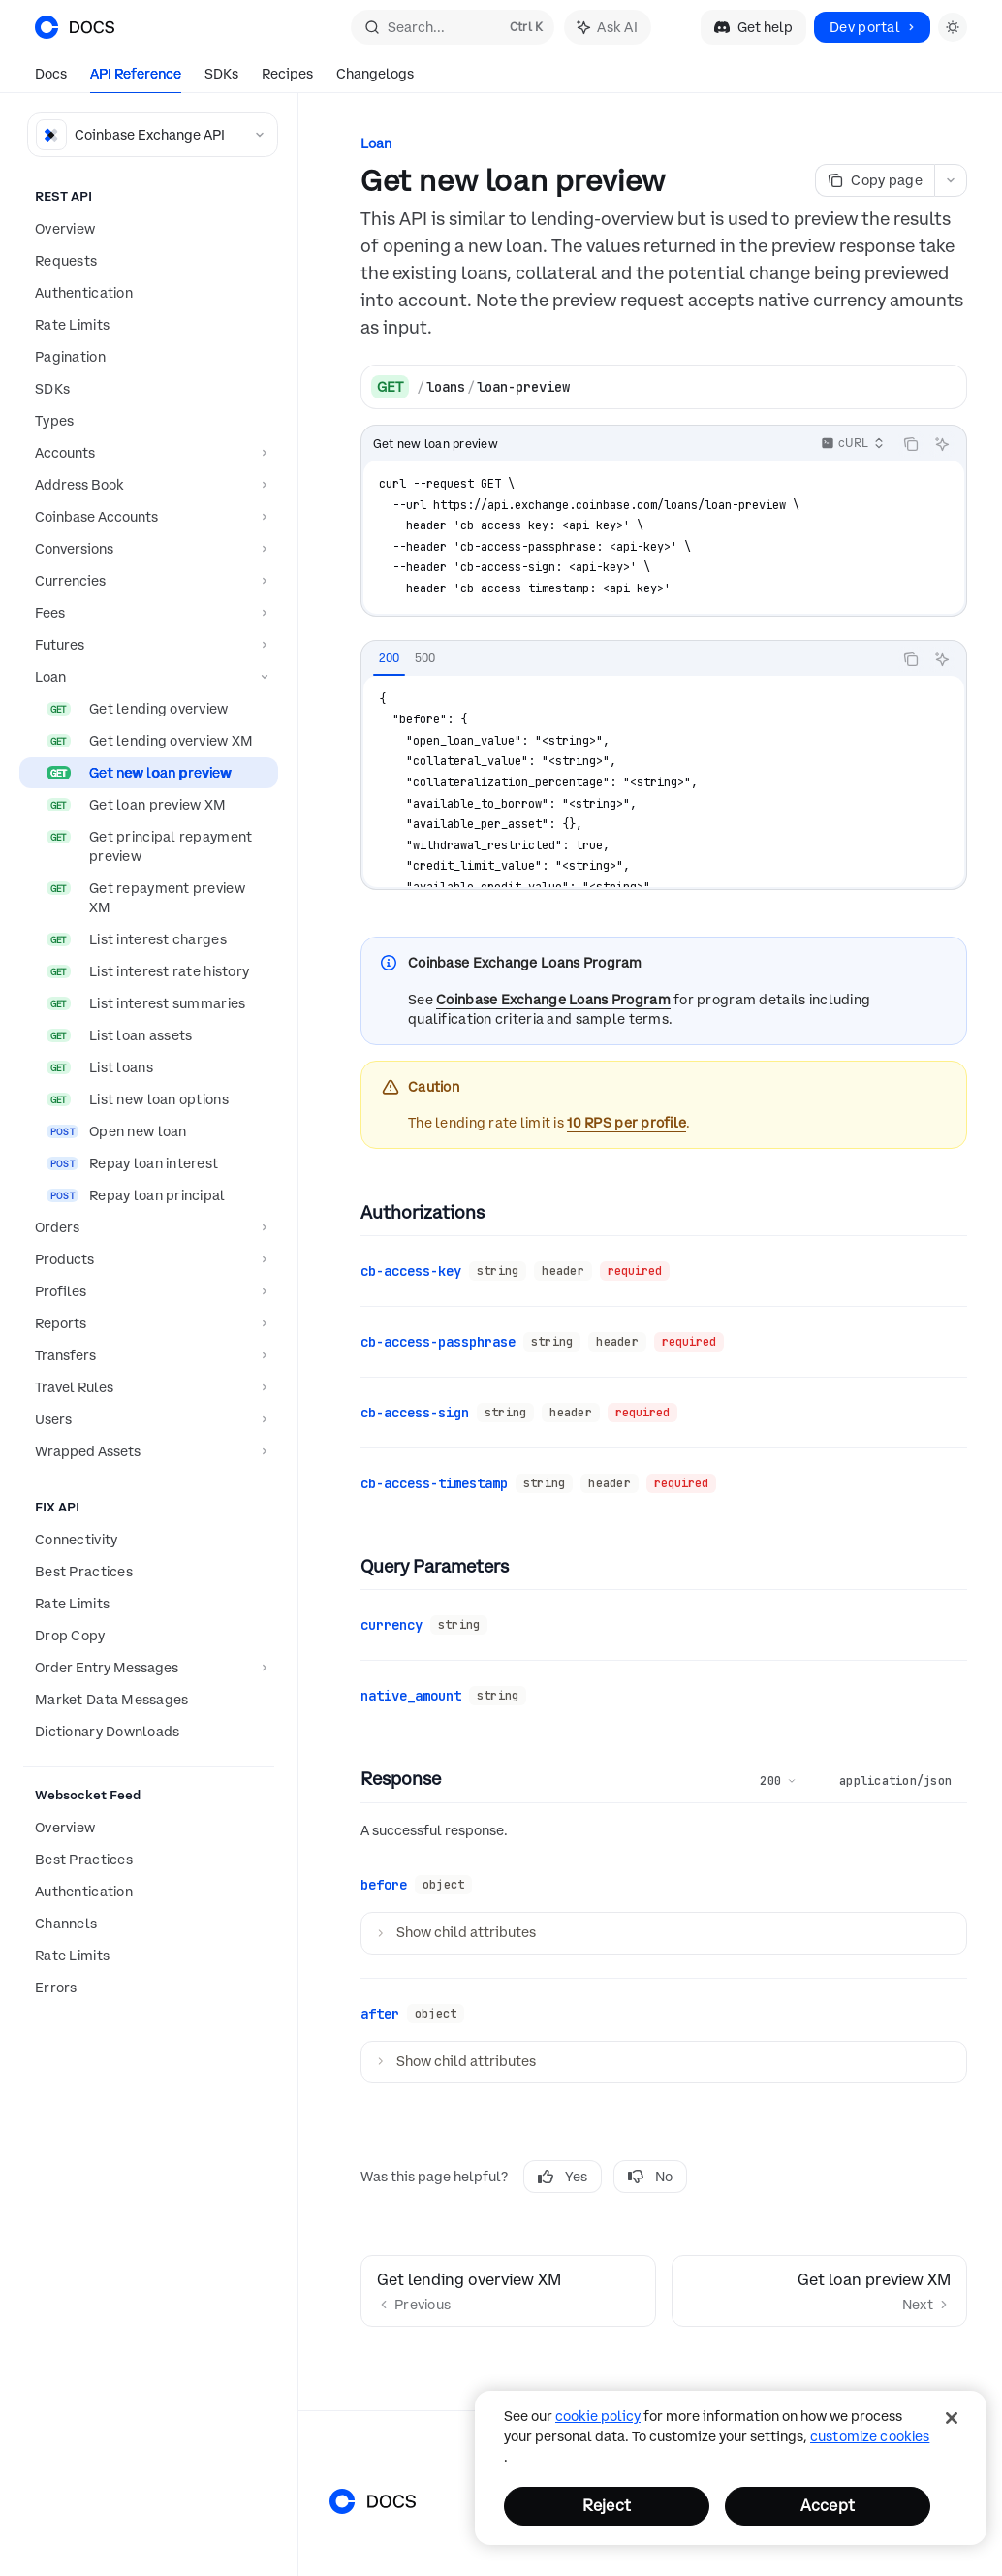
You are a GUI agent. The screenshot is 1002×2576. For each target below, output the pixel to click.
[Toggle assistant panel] (607, 27)
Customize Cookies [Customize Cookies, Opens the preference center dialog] (869, 2436)
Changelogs (375, 79)
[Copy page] (874, 180)
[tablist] (627, 659)
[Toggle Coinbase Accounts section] (148, 516)
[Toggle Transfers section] (148, 1355)
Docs (51, 79)
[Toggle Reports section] (148, 1323)
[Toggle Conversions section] (148, 548)
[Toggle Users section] (148, 1419)
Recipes (287, 79)
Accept (827, 2505)
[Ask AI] (942, 444)
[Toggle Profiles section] (148, 1291)
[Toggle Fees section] (148, 612)
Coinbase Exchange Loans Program (553, 999)
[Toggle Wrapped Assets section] (148, 1451)
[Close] (951, 2418)
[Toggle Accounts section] (148, 452)
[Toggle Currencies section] (148, 580)
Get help (753, 27)
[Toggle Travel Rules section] (148, 1387)
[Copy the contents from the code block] (911, 444)
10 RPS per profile (626, 1122)
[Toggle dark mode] (952, 27)
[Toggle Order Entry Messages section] (148, 1667)
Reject (606, 2505)
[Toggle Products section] (148, 1259)
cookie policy (598, 2416)
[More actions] (950, 180)
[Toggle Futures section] (148, 644)
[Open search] (452, 27)
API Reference (135, 79)
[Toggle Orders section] (148, 1227)
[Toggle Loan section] (148, 676)
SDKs (221, 79)
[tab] (389, 658)
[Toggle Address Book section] (148, 484)
